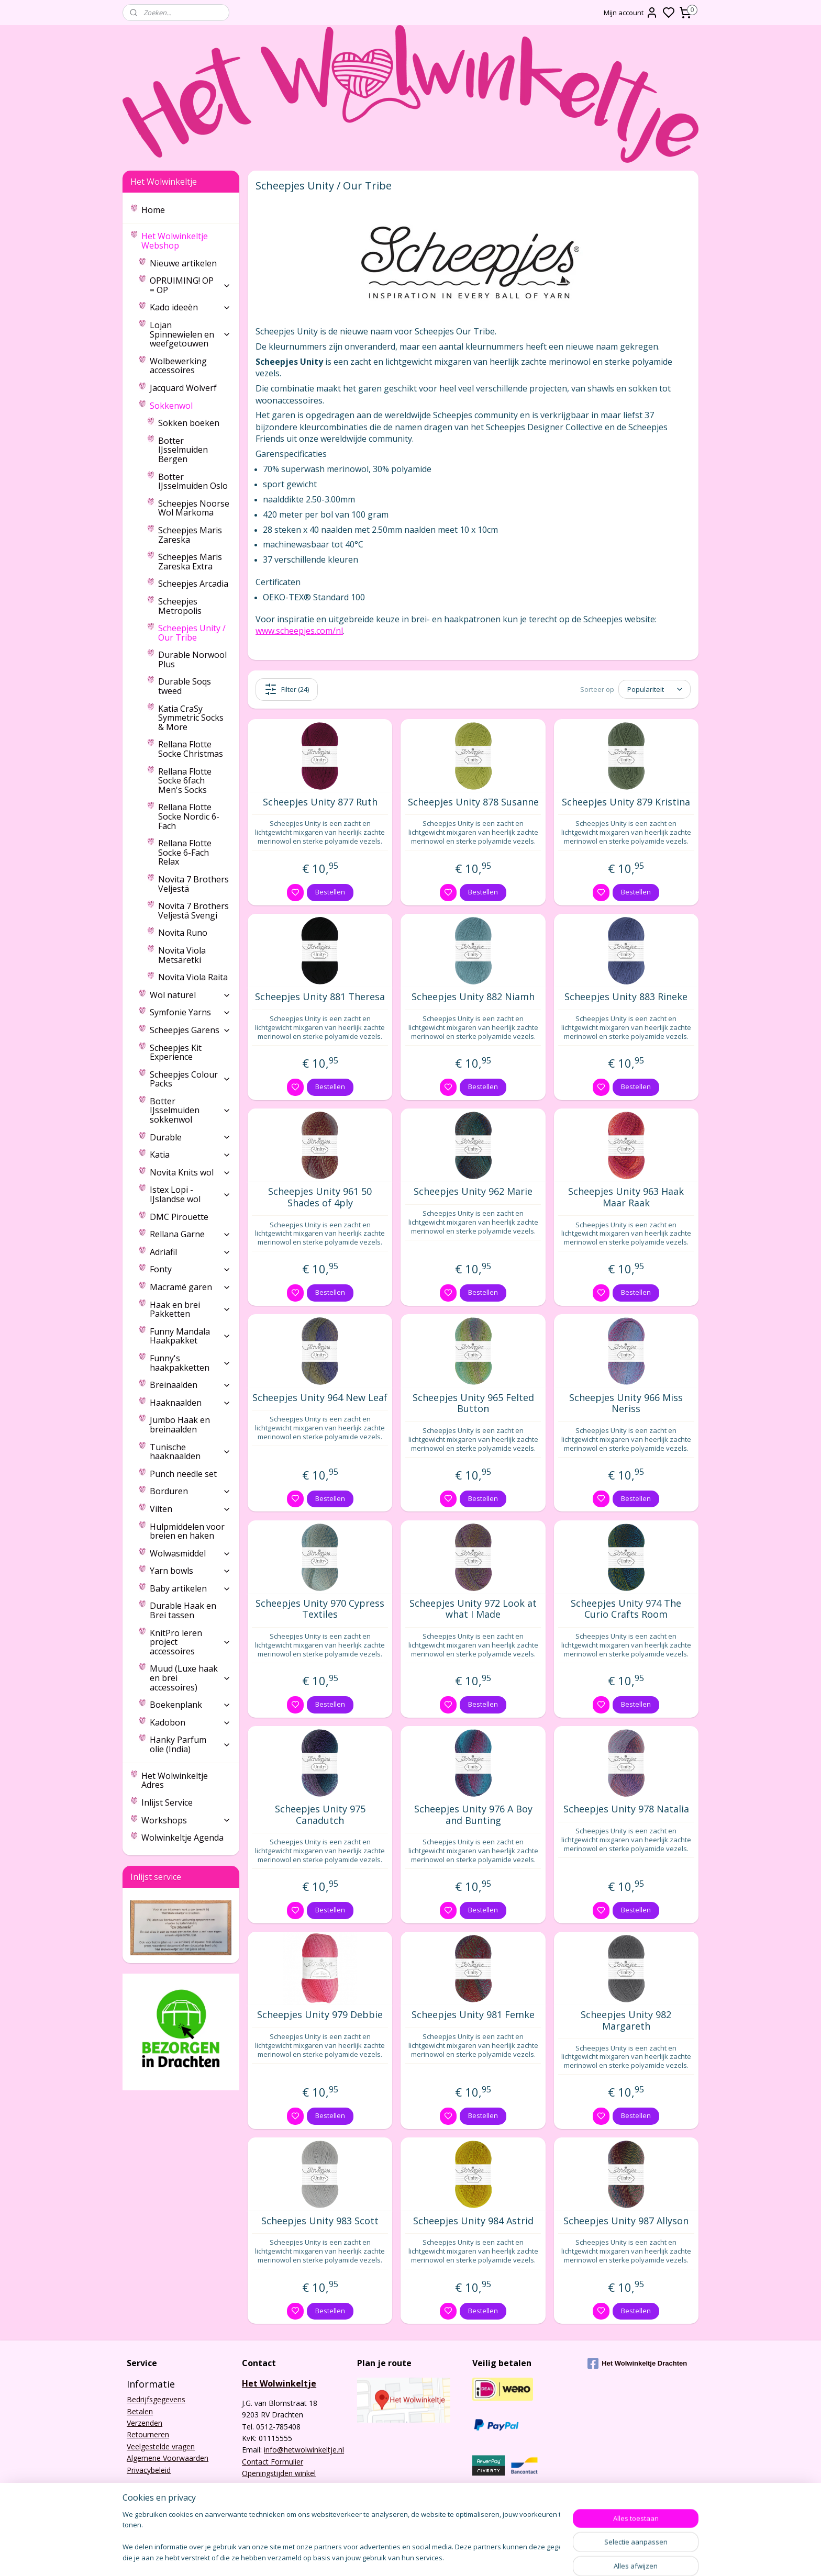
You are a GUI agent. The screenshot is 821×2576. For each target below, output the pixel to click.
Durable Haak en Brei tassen (183, 1610)
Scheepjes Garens (190, 1030)
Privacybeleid (149, 2470)
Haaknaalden (190, 1402)
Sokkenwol (190, 405)
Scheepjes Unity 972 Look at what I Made (473, 1609)
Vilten (190, 1509)
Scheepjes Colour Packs (190, 1079)
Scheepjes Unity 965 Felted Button (473, 1403)
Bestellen (330, 892)
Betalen (140, 2411)
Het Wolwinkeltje (279, 2383)
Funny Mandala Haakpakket (190, 1336)
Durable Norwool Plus (192, 659)
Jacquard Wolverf (183, 388)
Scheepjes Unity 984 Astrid (473, 2221)
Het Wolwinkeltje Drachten (637, 2363)
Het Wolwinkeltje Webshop (186, 240)
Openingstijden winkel (279, 2473)
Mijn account (631, 12)
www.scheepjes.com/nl (299, 630)
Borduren (190, 1491)
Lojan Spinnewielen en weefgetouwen (190, 334)
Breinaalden (190, 1385)
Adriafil (190, 1252)
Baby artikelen (190, 1588)
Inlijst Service (167, 1802)
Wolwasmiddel (190, 1553)
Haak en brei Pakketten (190, 1309)
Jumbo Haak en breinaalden (180, 1424)
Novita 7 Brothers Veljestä (193, 883)
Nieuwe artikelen (183, 263)
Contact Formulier (272, 2462)
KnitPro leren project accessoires (190, 1642)
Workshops (186, 1820)
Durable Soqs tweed (184, 686)
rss (471, 2557)
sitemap (449, 2557)
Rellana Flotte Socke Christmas (190, 748)
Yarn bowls (190, 1570)
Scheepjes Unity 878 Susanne (473, 802)
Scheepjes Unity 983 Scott (320, 2221)
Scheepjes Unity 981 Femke (473, 2015)
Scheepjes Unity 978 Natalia (626, 1809)
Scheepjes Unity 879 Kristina (626, 802)
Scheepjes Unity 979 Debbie (320, 2015)
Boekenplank (190, 1704)
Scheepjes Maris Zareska (190, 534)
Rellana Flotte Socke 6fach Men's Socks (185, 781)
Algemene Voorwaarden (167, 2458)
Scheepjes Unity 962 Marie (473, 1191)
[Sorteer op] (654, 689)
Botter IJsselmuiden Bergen (183, 450)
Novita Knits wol (190, 1172)
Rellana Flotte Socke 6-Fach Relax (185, 852)
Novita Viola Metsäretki (182, 955)
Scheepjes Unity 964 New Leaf (319, 1398)
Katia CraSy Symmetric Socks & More (191, 718)
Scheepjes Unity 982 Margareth (626, 2020)
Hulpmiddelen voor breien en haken (187, 1531)
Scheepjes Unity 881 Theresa (320, 997)
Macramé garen (190, 1287)
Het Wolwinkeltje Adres (174, 1780)
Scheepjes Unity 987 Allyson (626, 2221)
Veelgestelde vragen (161, 2446)
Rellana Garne (190, 1234)
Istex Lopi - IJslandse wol (190, 1194)
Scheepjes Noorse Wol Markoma (193, 508)
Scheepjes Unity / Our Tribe (192, 632)
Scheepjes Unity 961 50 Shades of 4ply (320, 1197)
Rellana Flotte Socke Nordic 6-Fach (188, 816)
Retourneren (148, 2434)
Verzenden (144, 2423)
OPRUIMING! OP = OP (190, 285)
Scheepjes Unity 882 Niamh (473, 997)
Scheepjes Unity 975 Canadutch (320, 1815)
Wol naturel (190, 995)
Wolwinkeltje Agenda (182, 1837)
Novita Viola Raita (193, 977)
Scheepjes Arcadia (193, 583)
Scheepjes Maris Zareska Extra (190, 561)
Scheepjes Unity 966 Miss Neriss (626, 1403)
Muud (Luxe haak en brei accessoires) (190, 1678)
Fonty (190, 1269)
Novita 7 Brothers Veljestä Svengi (193, 910)
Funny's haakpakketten (190, 1362)
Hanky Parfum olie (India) (190, 1744)
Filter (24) (286, 689)
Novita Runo (182, 932)
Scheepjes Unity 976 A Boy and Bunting (473, 1815)
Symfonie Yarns (190, 1012)
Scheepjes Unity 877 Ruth (320, 802)
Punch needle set (183, 1474)
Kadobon (190, 1722)
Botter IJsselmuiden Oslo (193, 481)
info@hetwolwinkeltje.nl (304, 2450)
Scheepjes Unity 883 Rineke (625, 997)
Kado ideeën (190, 307)
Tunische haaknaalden (190, 1451)
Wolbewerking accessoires (178, 365)
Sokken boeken (188, 423)
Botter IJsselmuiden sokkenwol (190, 1110)
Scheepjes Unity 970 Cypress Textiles (320, 1609)
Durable (190, 1137)
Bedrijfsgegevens (156, 2399)
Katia (190, 1154)
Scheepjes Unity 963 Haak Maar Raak (626, 1197)
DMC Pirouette (179, 1217)
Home (153, 210)
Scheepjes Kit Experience (176, 1052)
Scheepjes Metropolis (180, 606)
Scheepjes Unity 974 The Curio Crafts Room (626, 1609)
